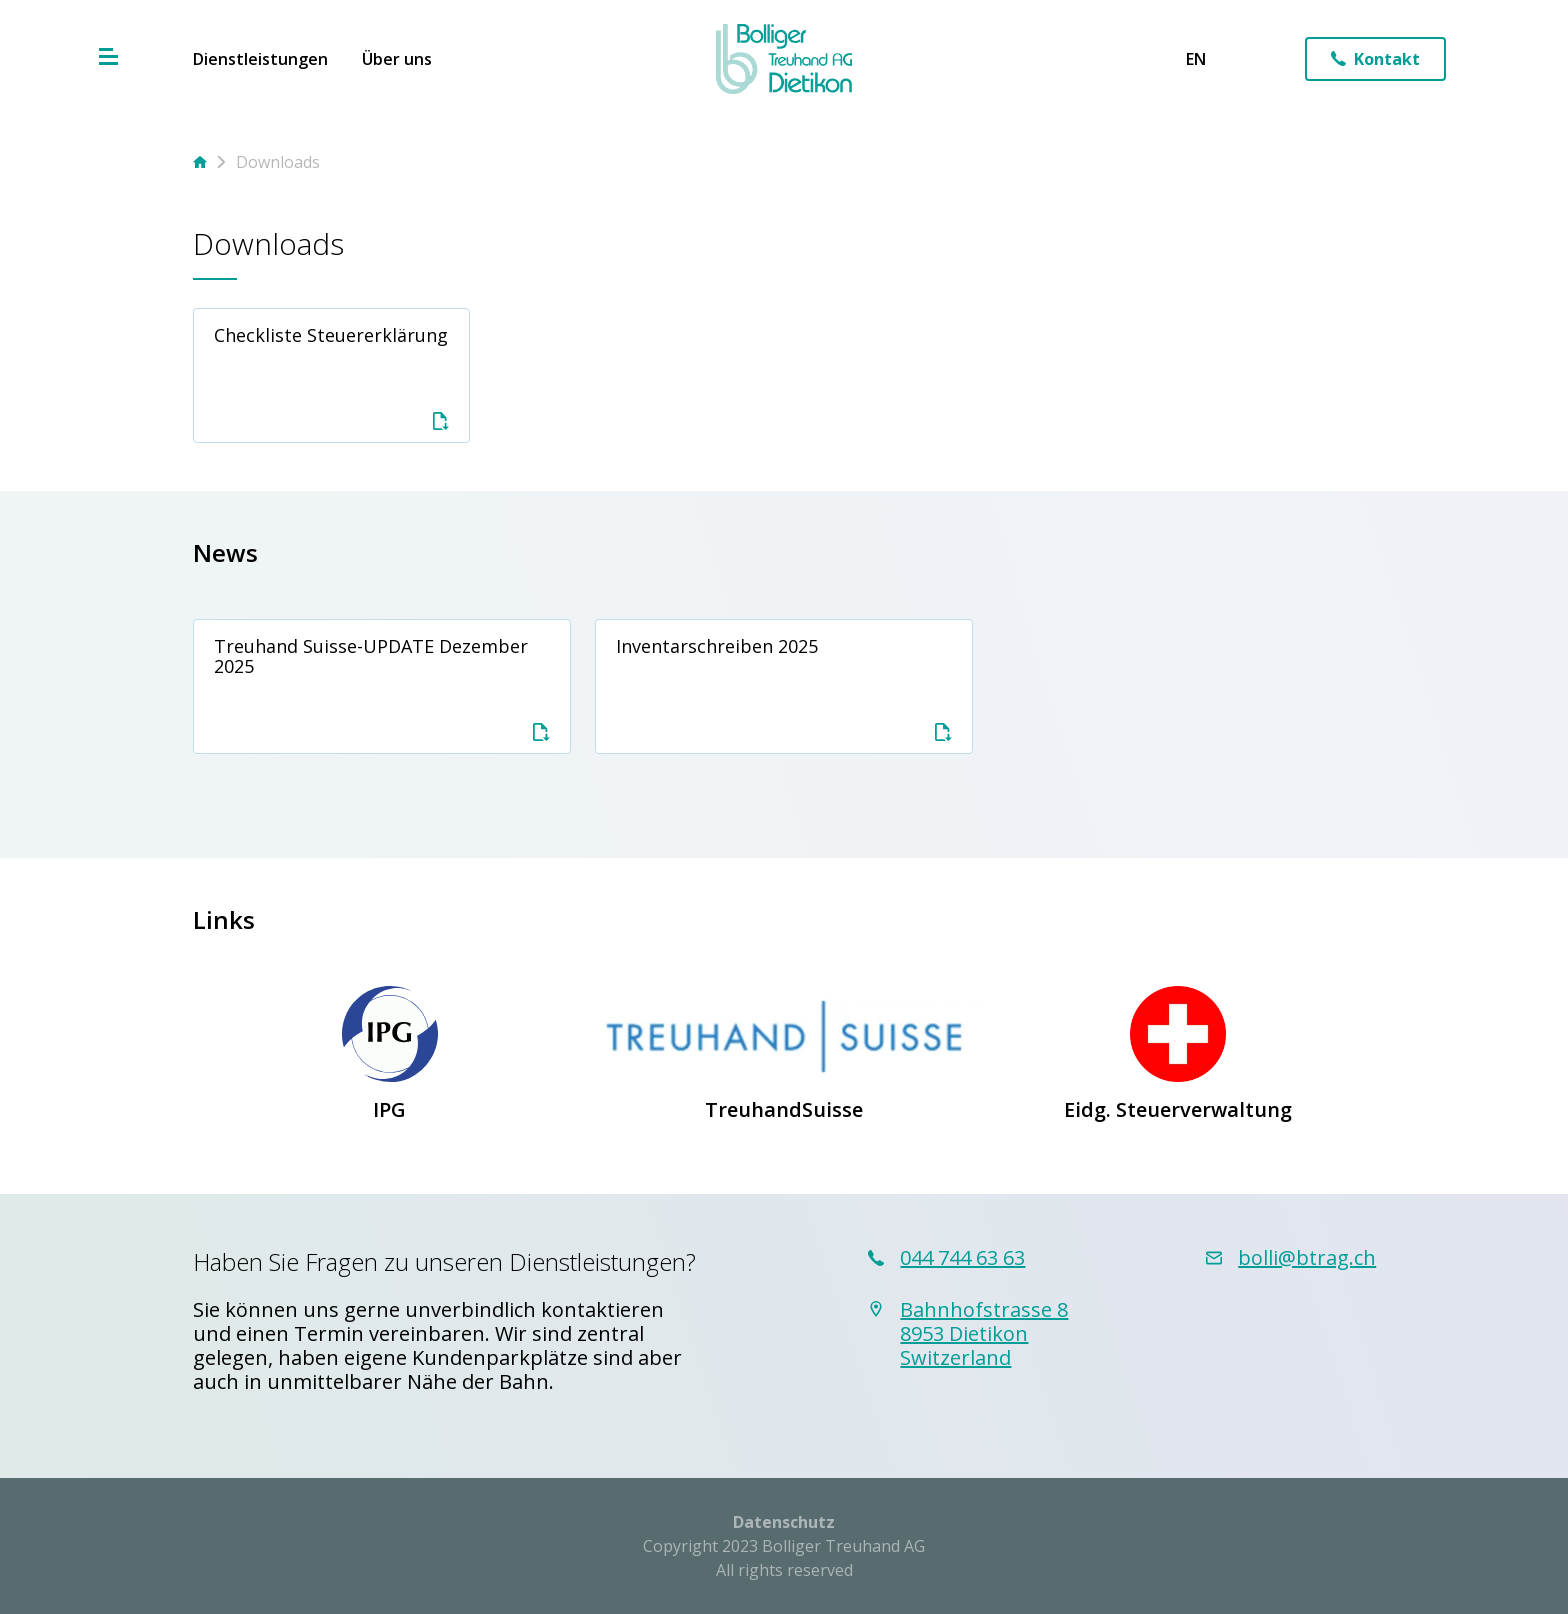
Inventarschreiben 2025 (784, 687)
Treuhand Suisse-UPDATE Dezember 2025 (382, 687)
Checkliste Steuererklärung (332, 376)
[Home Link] (784, 59)
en (1196, 59)
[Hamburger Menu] (108, 56)
